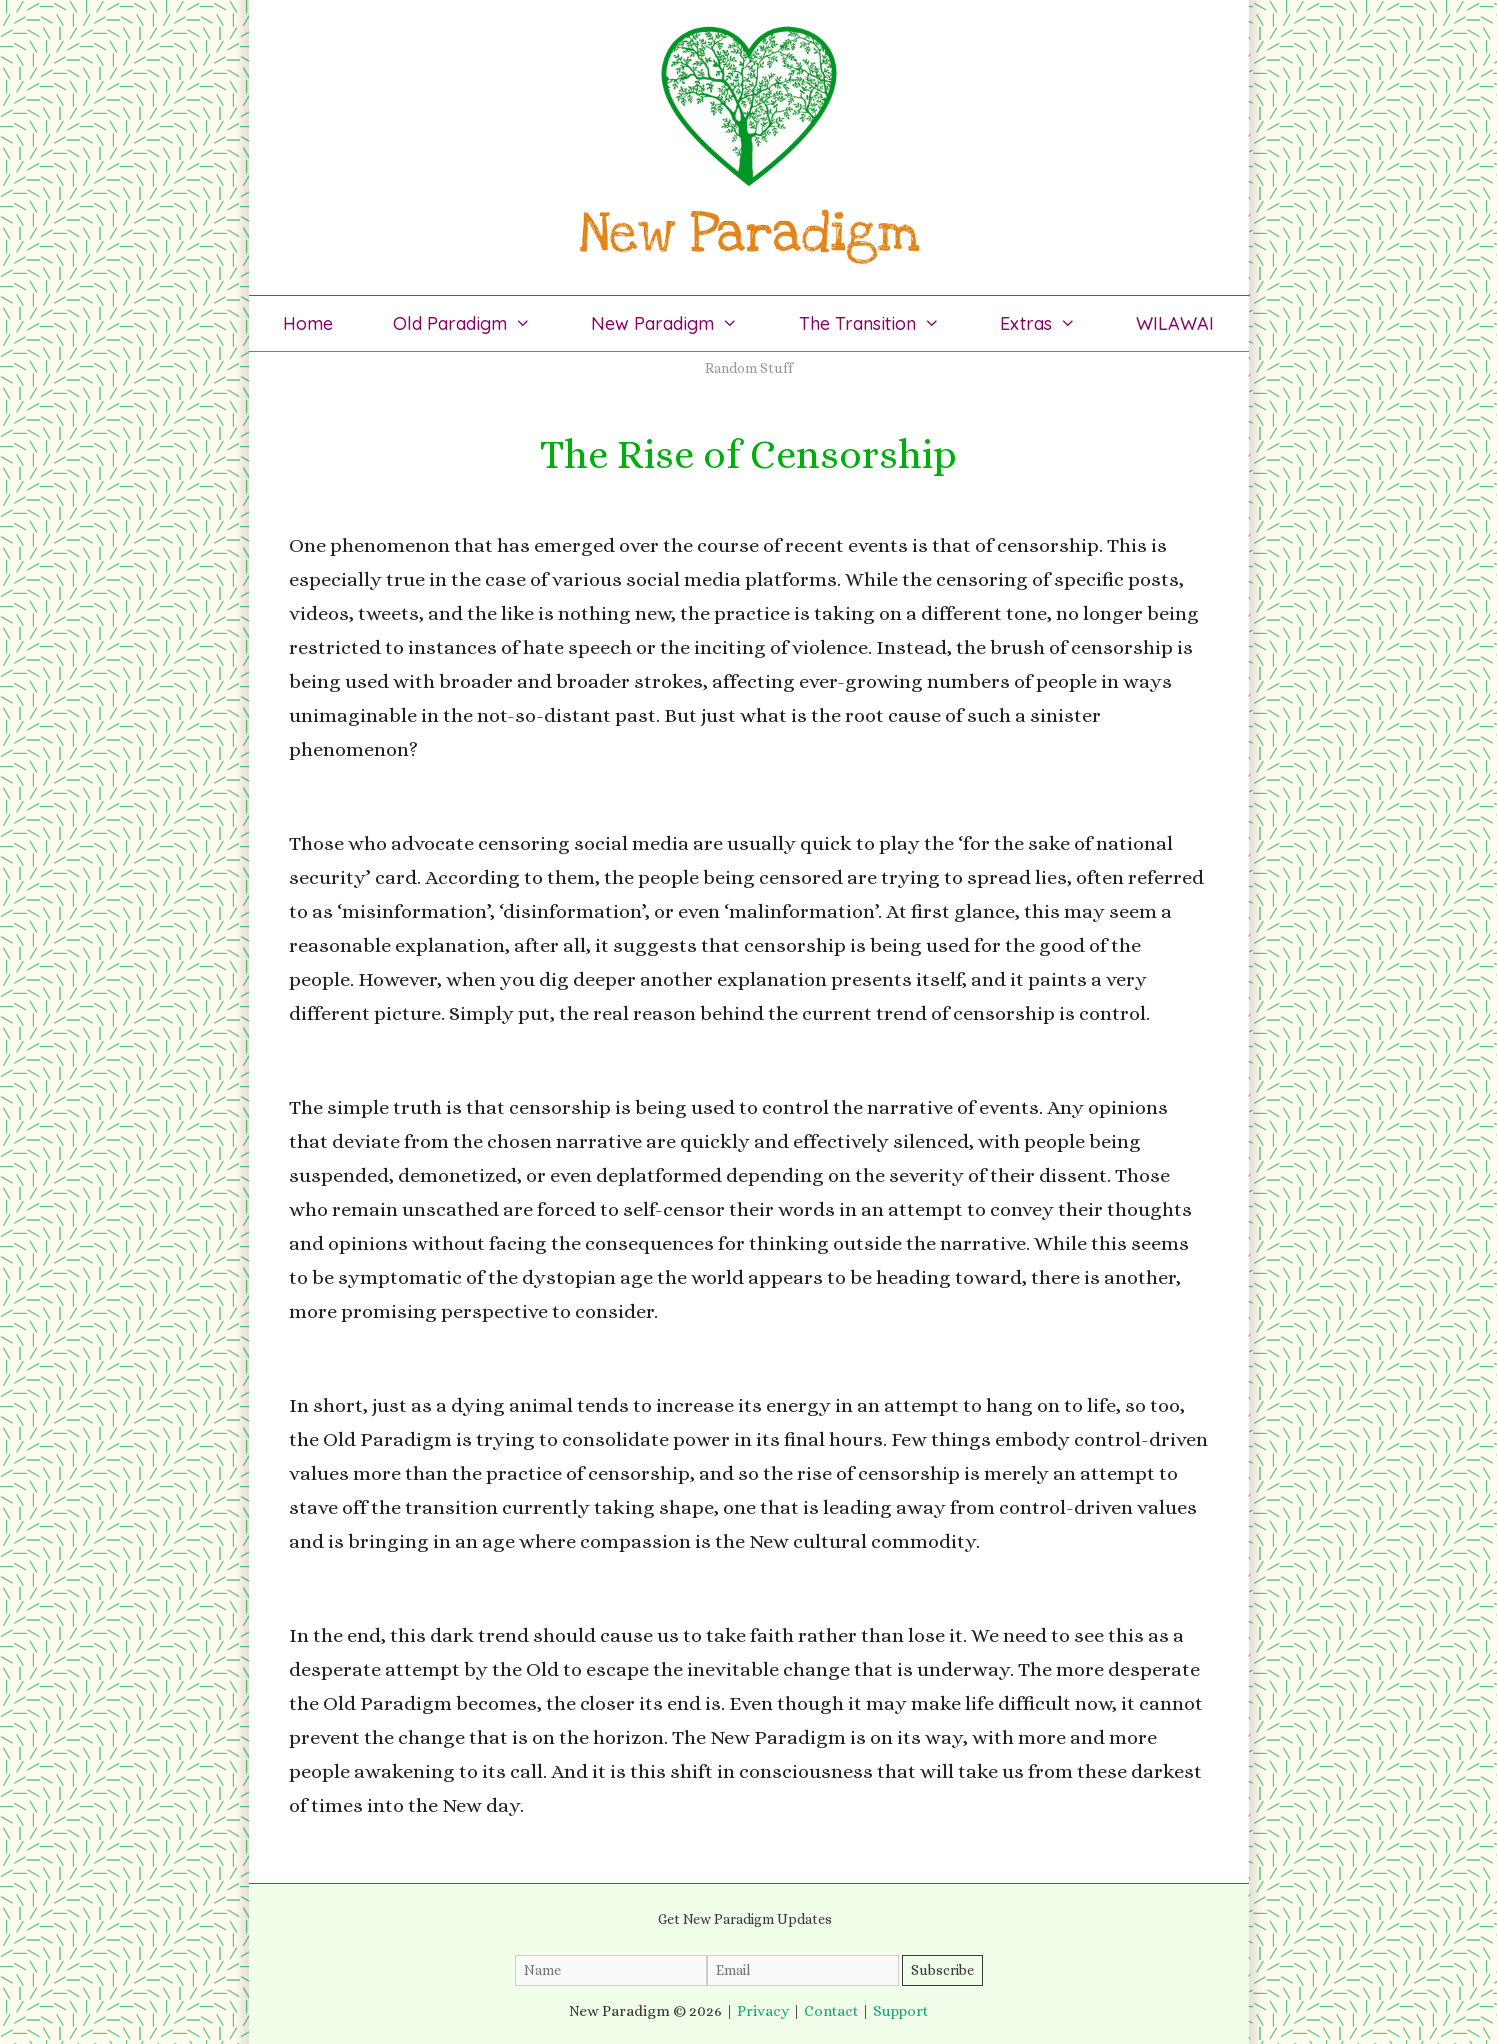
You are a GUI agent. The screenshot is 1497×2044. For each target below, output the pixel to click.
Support (900, 2011)
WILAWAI (1175, 323)
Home (308, 323)
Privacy (763, 2011)
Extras (1053, 323)
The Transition (884, 323)
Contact (831, 2011)
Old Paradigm (477, 323)
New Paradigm (679, 323)
